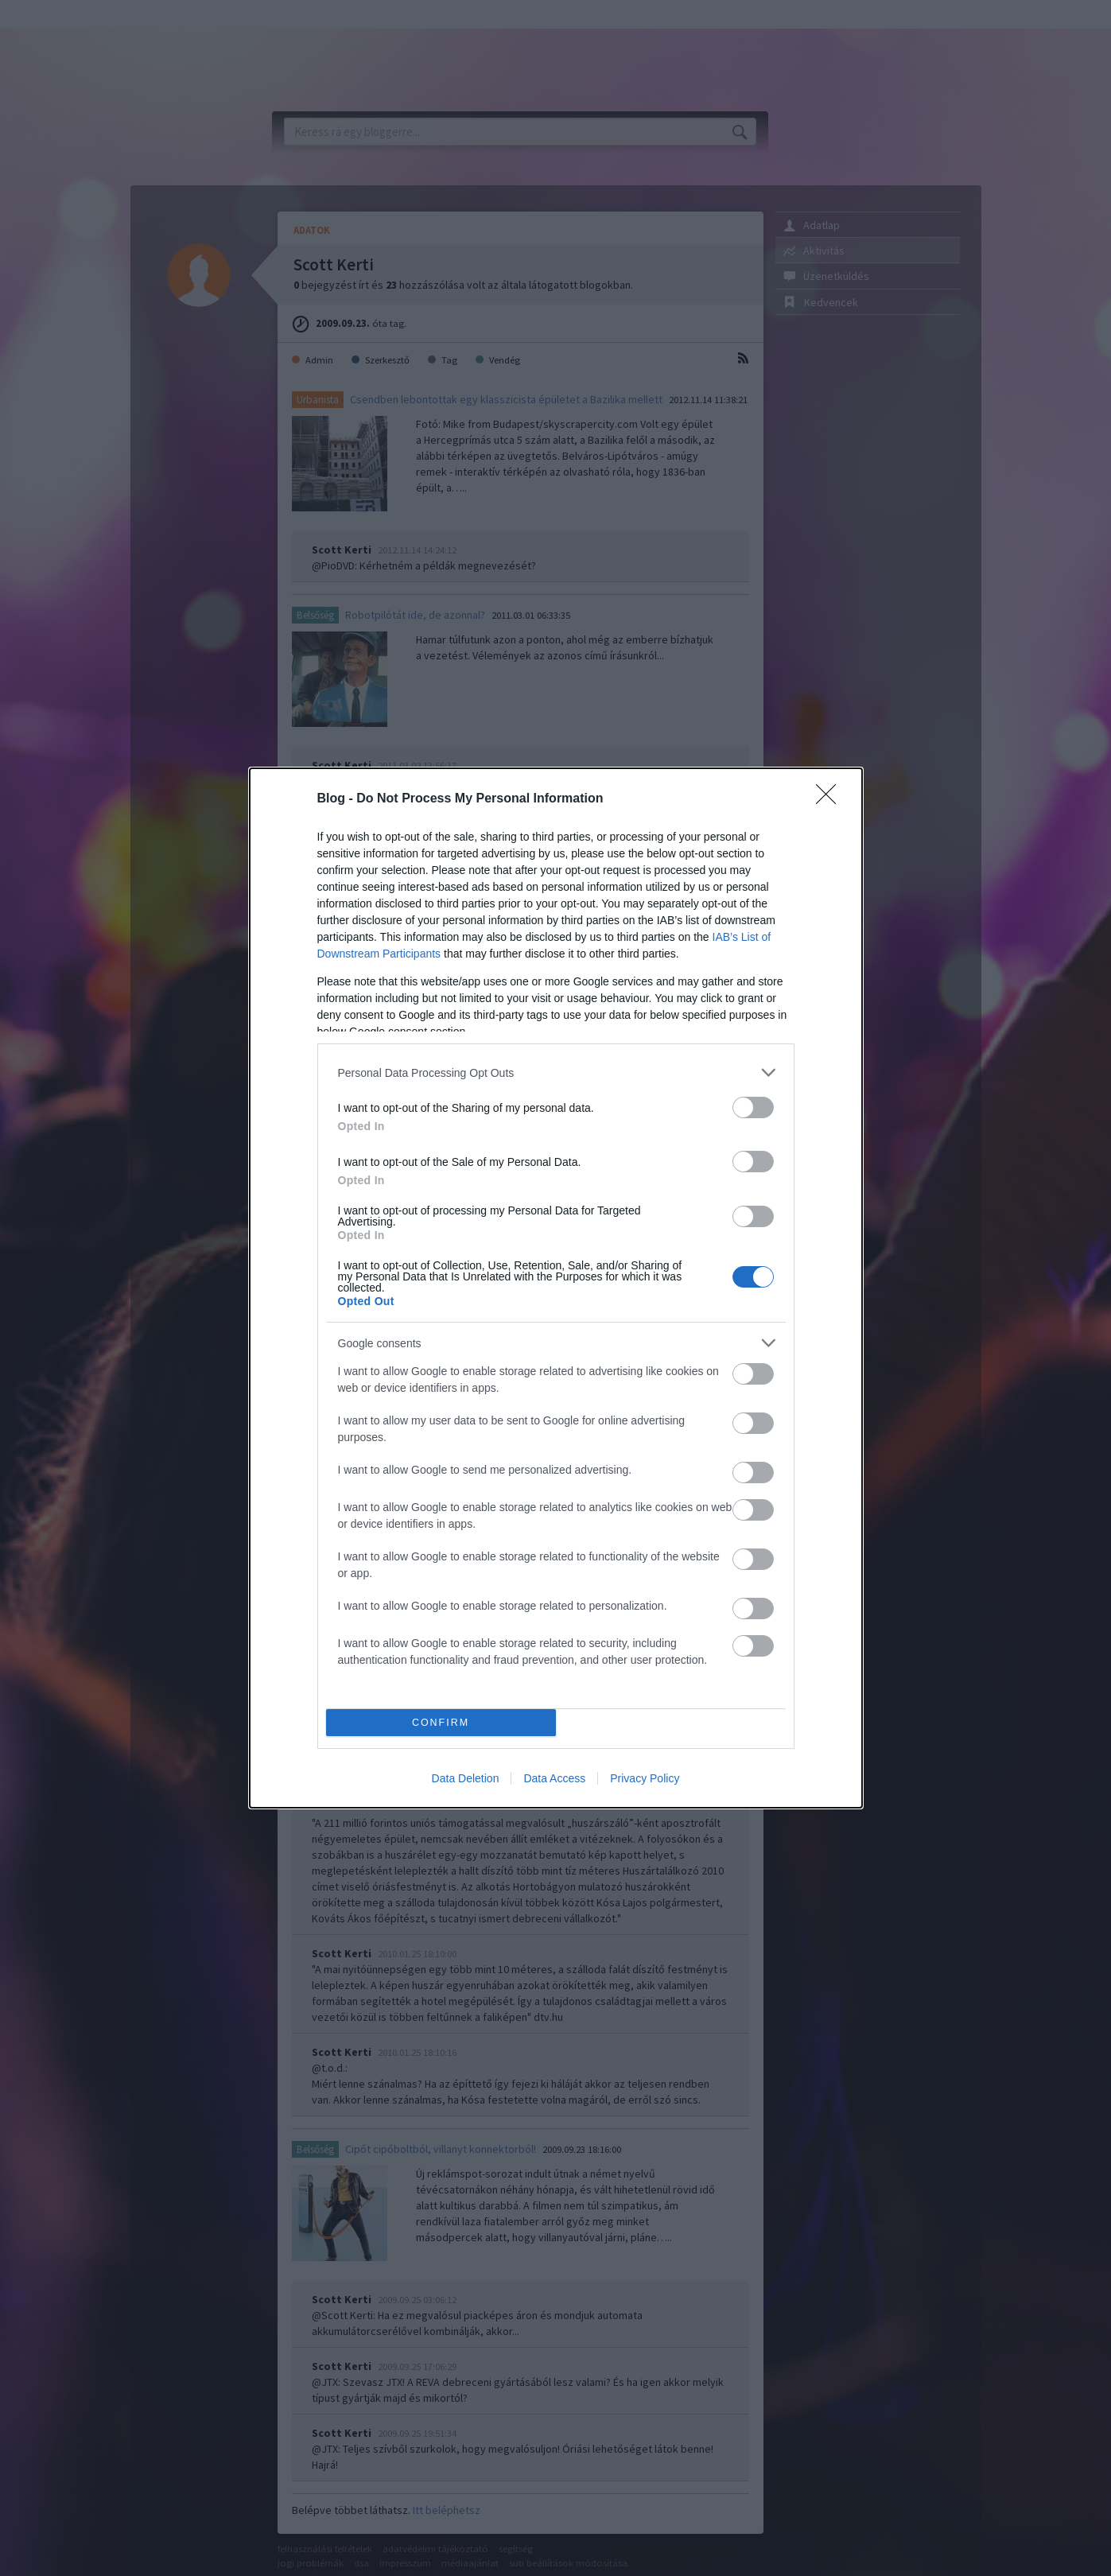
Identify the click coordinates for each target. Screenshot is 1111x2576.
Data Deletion (465, 1778)
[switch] (753, 1107)
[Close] (831, 799)
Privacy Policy (644, 1778)
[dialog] (556, 1288)
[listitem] (556, 1072)
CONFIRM (441, 1723)
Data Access (554, 1778)
